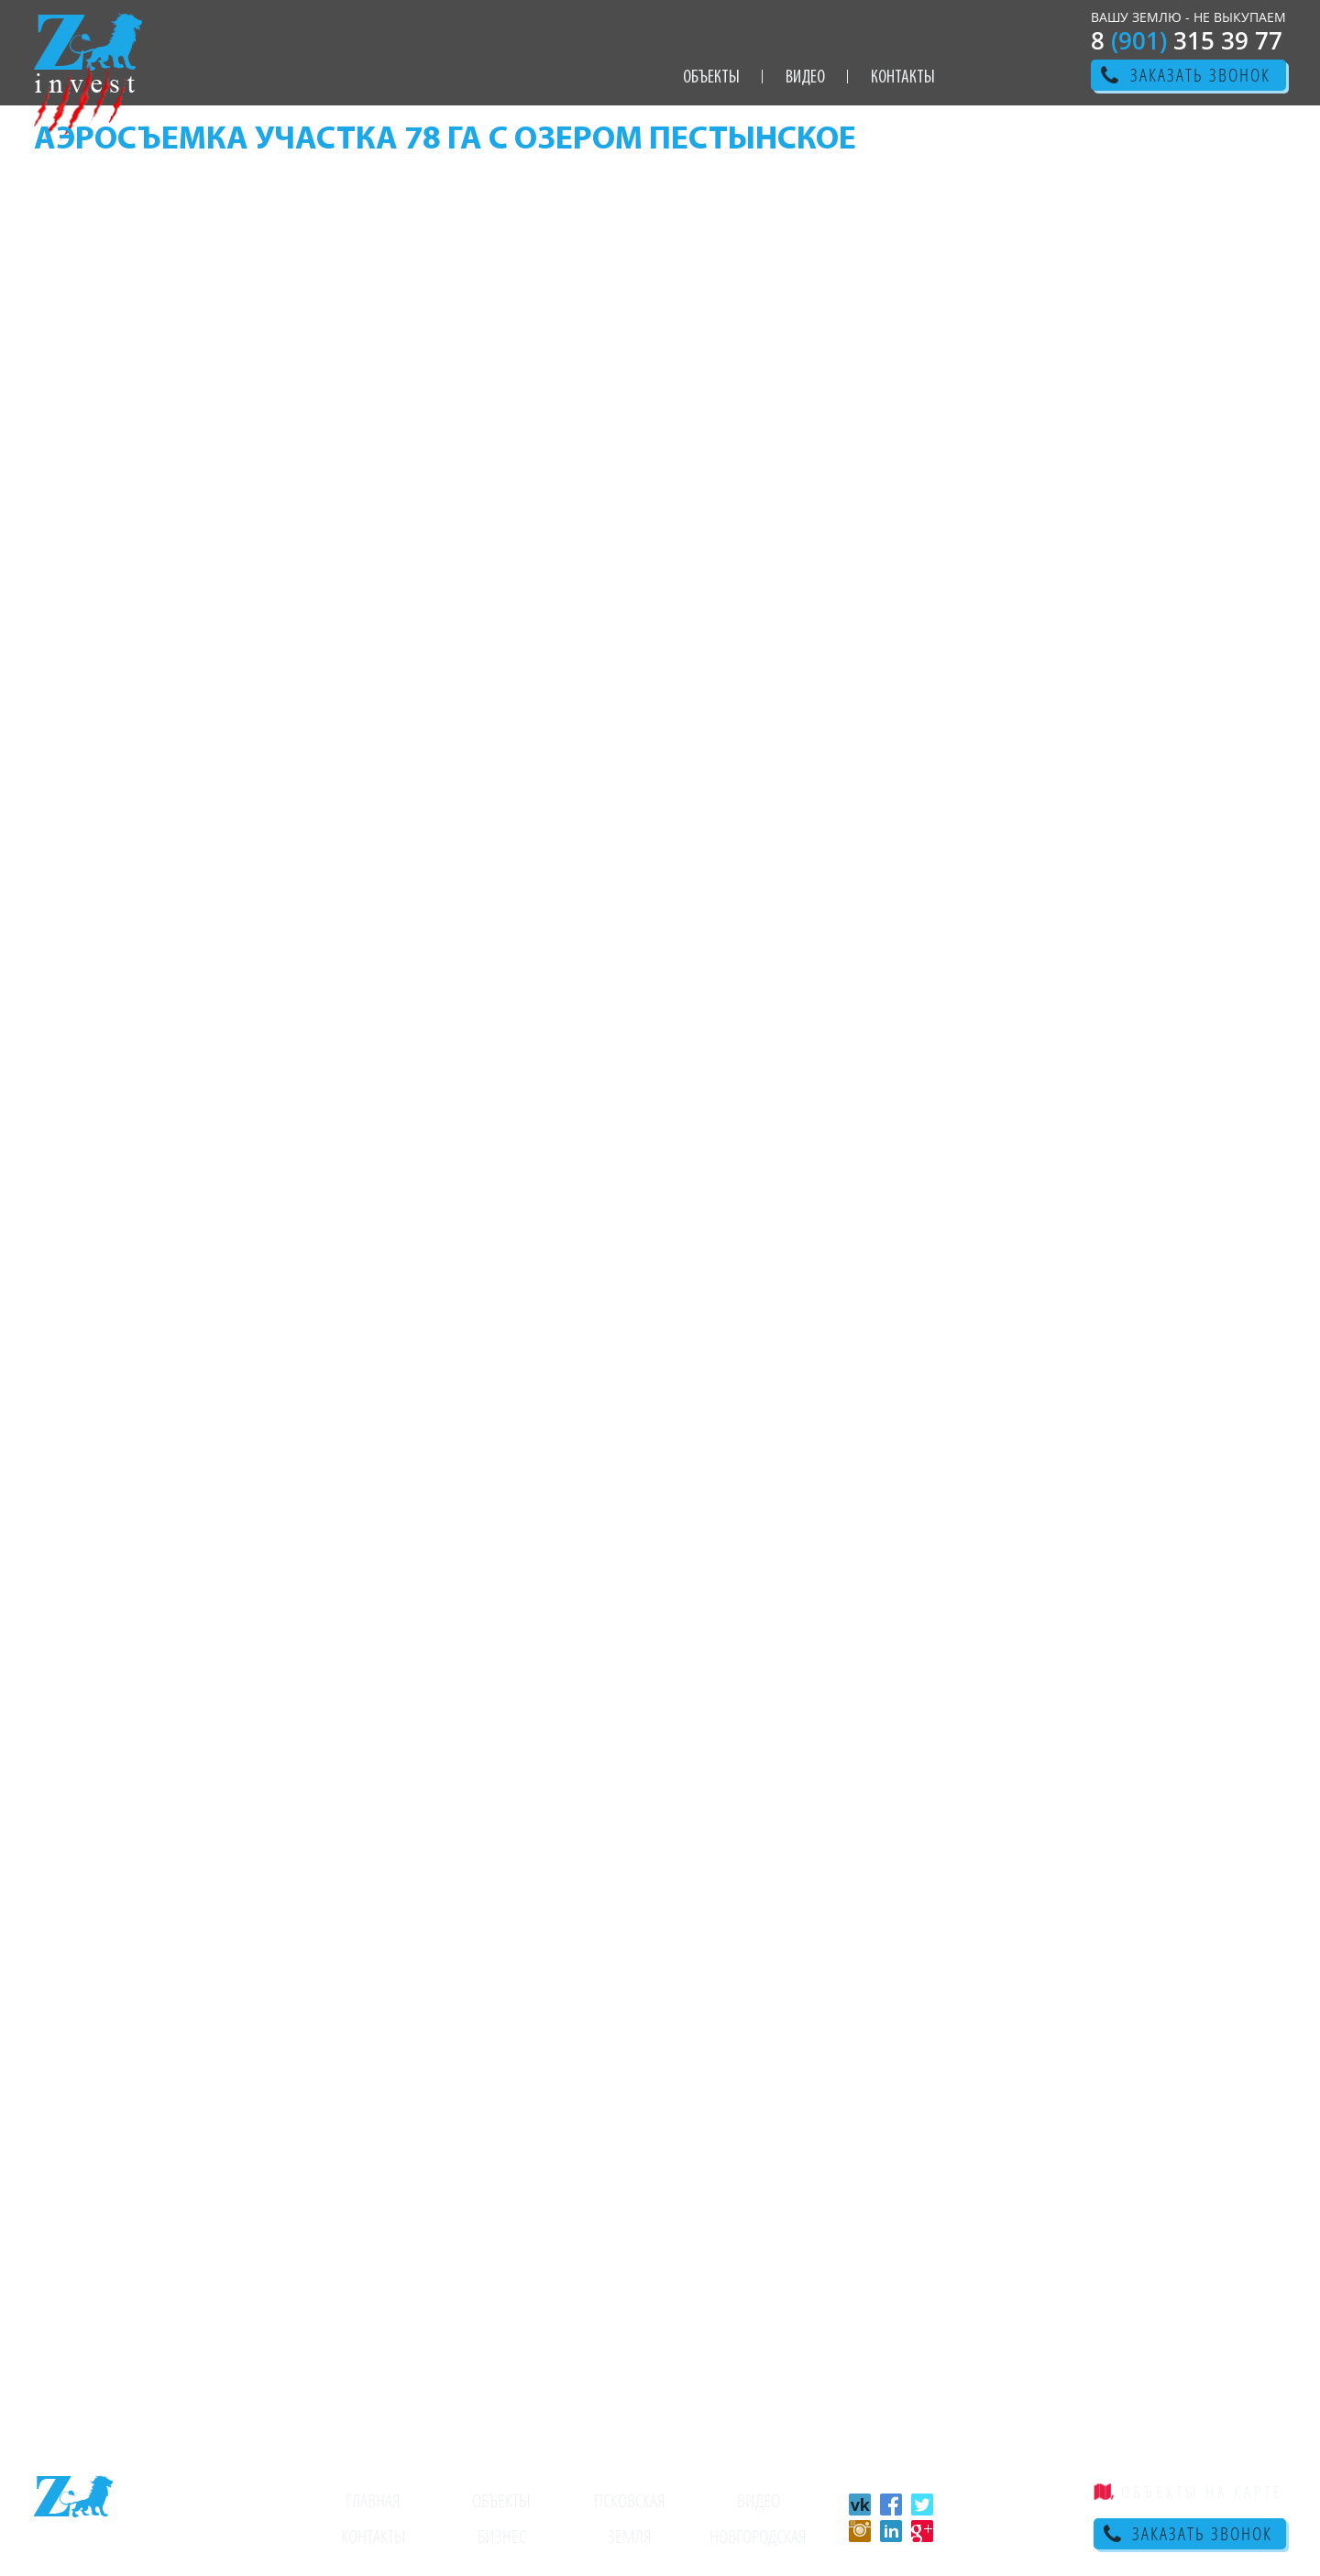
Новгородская (758, 2536)
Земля (630, 2536)
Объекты (711, 78)
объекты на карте (1202, 2491)
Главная (373, 2500)
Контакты (903, 78)
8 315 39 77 (1186, 40)
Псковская (630, 2500)
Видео (805, 78)
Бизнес (502, 2536)
